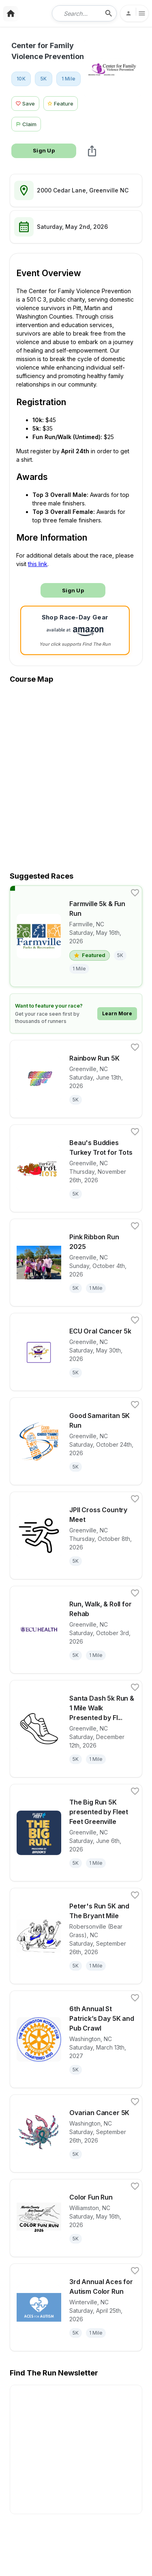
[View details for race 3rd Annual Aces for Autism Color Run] (76, 2307)
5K (43, 79)
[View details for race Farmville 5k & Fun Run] (76, 936)
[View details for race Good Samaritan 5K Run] (76, 1441)
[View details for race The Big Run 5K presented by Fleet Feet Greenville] (76, 1832)
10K (21, 79)
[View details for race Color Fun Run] (76, 2218)
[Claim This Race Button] (28, 123)
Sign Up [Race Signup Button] (44, 150)
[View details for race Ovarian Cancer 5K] (76, 2133)
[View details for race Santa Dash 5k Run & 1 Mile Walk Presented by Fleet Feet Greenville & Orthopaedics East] (76, 1728)
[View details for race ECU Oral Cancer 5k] (76, 1351)
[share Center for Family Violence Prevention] (92, 151)
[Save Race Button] (25, 102)
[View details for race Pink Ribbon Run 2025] (76, 1262)
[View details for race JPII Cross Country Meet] (76, 1535)
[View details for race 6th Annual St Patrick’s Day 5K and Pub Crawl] (76, 2039)
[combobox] (78, 13)
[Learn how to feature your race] (76, 1013)
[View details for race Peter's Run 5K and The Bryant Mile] (76, 1936)
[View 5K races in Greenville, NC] (43, 79)
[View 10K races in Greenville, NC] (21, 79)
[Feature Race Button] (60, 102)
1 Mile (69, 79)
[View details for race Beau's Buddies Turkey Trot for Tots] (76, 1168)
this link (37, 563)
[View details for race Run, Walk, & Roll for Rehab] (76, 1629)
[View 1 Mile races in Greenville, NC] (68, 79)
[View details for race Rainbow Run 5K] (76, 1079)
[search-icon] (109, 13)
